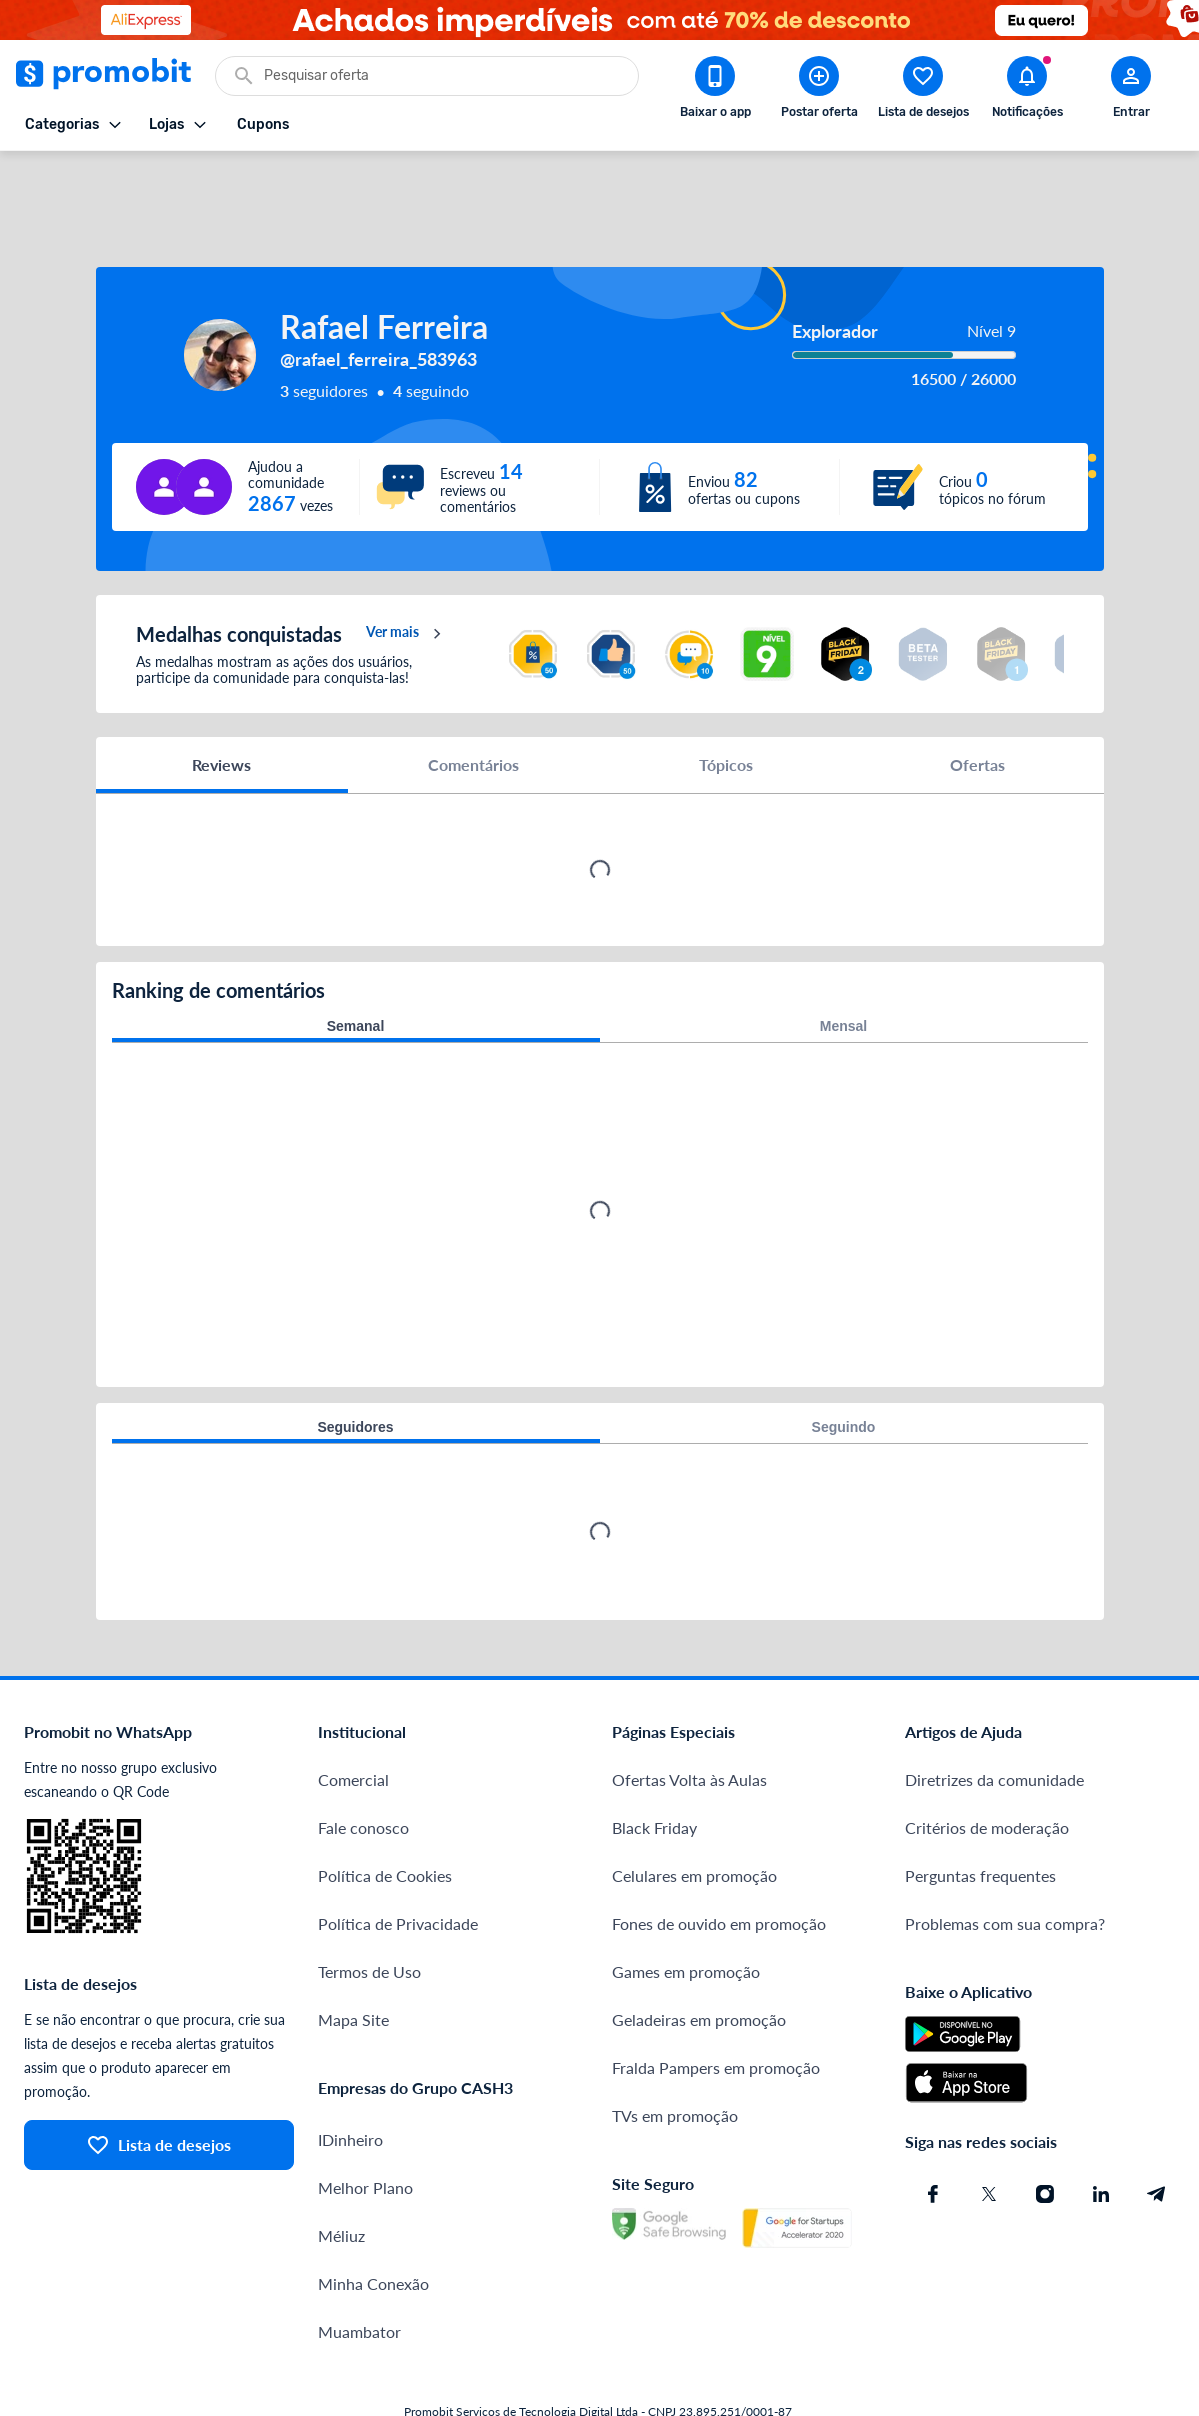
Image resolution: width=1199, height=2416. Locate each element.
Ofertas (977, 704)
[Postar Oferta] (819, 91)
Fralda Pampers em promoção (716, 2007)
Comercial (353, 1719)
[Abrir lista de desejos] (923, 91)
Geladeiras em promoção (699, 1959)
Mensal (843, 966)
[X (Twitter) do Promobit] (989, 2134)
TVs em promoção (675, 2055)
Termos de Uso (369, 1911)
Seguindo (844, 1367)
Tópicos (726, 704)
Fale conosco (363, 1767)
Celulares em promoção (694, 1815)
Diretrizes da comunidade (994, 1719)
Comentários (473, 704)
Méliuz (341, 2175)
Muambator (359, 2271)
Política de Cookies (385, 1815)
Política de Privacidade (398, 1863)
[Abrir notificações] (1027, 91)
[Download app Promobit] (715, 91)
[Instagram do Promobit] (1045, 2134)
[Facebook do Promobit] (933, 2134)
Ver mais (406, 574)
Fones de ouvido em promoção (719, 1863)
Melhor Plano (365, 2127)
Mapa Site (353, 1959)
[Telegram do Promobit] (1157, 2134)
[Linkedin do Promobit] (1101, 2134)
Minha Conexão (373, 2223)
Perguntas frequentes (980, 1815)
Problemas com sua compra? (1005, 1863)
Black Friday (654, 1767)
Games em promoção (686, 1911)
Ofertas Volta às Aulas (689, 1719)
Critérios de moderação (987, 1767)
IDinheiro (350, 2079)
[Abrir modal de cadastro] (1131, 91)
